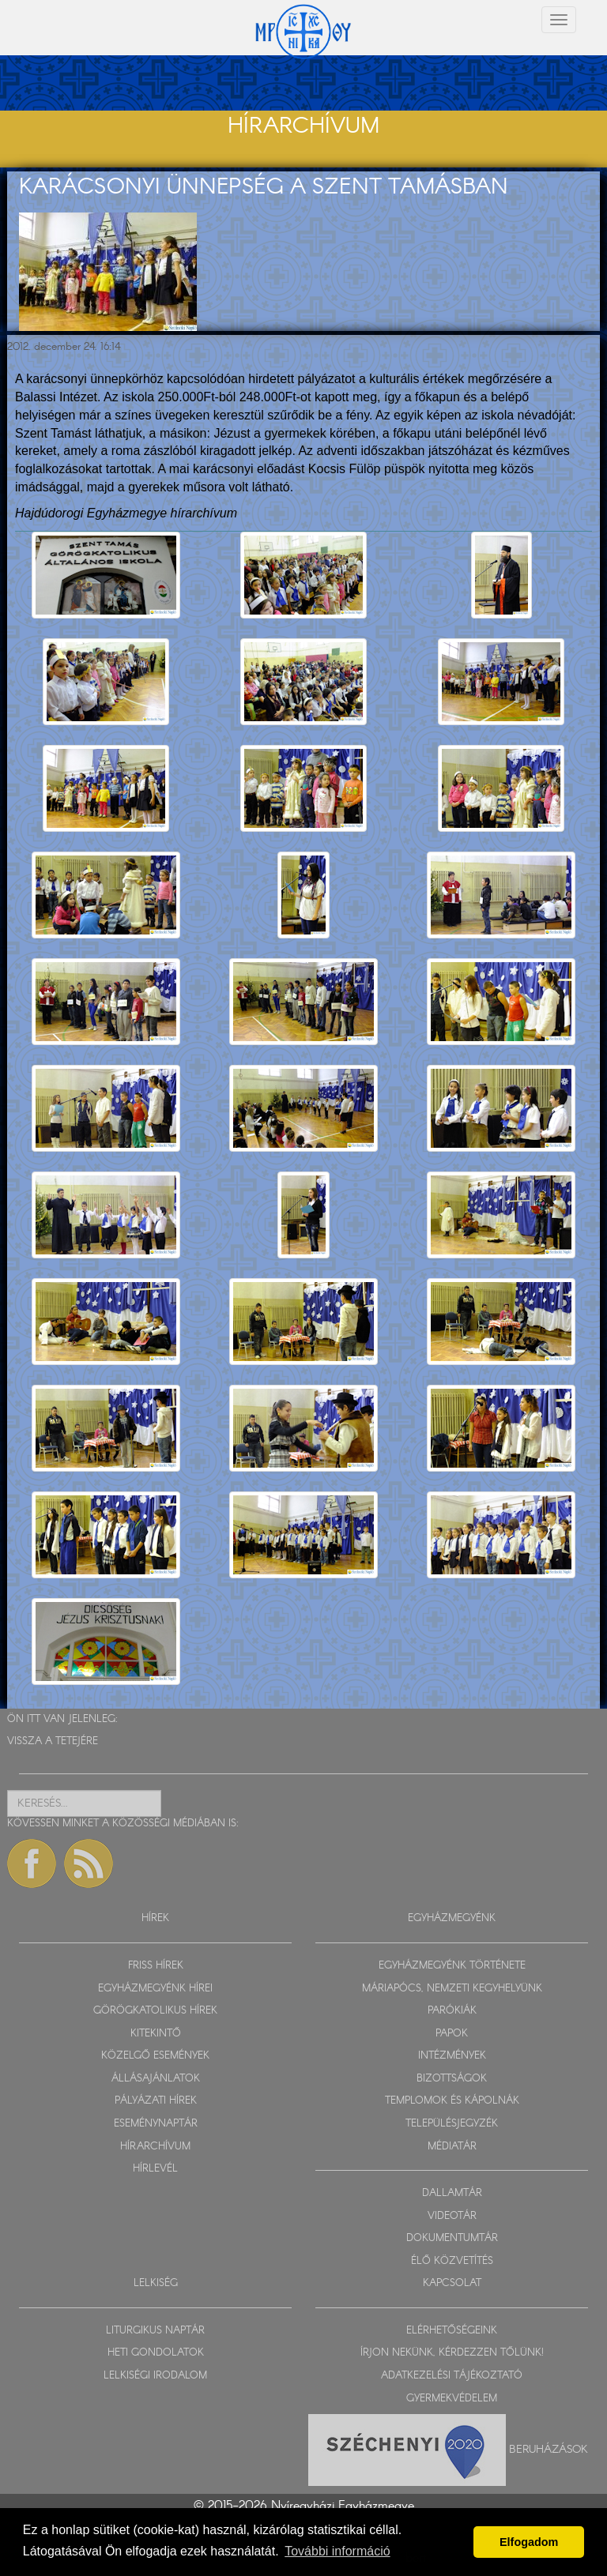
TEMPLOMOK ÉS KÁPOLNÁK (452, 2100)
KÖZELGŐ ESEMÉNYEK (155, 2055)
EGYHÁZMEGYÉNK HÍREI (155, 1988)
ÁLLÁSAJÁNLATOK (155, 2078)
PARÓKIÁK (452, 2010)
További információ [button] (337, 2551)
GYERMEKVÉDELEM (451, 2398)
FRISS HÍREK (155, 1965)
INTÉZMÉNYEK (452, 2055)
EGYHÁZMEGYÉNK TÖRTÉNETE (452, 1965)
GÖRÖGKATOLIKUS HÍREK (155, 2010)
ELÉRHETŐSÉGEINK (451, 2330)
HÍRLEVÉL (155, 2168)
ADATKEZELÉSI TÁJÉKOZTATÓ (451, 2375)
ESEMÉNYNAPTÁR (156, 2123)
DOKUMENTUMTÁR (452, 2238)
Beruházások (548, 2450)
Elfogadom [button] (529, 2542)
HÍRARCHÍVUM (155, 2146)
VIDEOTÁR (452, 2216)
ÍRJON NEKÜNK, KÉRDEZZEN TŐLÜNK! (452, 2352)
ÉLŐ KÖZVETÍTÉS (452, 2261)
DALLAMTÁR (452, 2193)
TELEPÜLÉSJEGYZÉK (451, 2123)
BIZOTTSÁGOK (452, 2078)
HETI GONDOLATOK (155, 2352)
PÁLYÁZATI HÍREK (156, 2100)
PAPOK (451, 2033)
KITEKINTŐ (155, 2033)
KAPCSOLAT (452, 2283)
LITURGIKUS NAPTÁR (155, 2330)
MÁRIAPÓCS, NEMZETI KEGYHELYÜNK (452, 1988)
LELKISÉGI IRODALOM (155, 2375)
